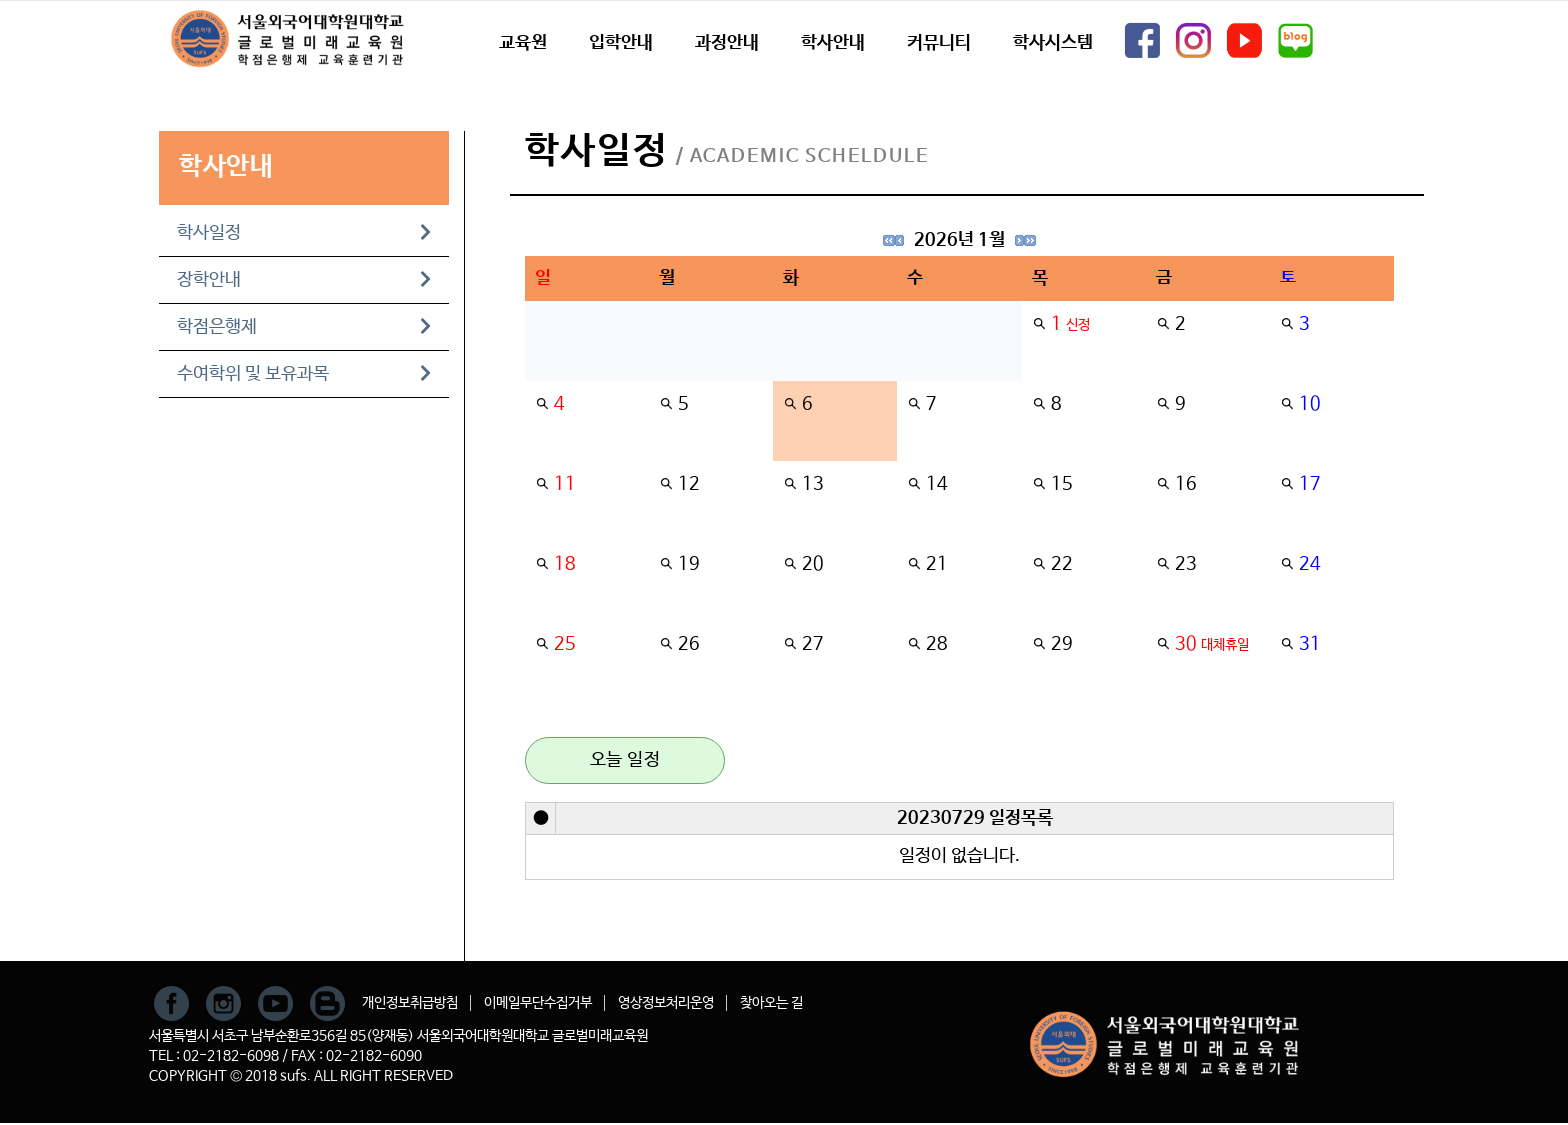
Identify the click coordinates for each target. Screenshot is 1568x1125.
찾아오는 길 (771, 1003)
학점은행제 (304, 327)
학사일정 (304, 233)
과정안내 (727, 43)
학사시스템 (1053, 43)
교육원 (523, 43)
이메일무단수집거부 (538, 1003)
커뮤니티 (939, 43)
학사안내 (833, 43)
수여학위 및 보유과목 (304, 374)
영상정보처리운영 (666, 1003)
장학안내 (304, 280)
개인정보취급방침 (410, 1003)
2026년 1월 (959, 240)
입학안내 (621, 43)
